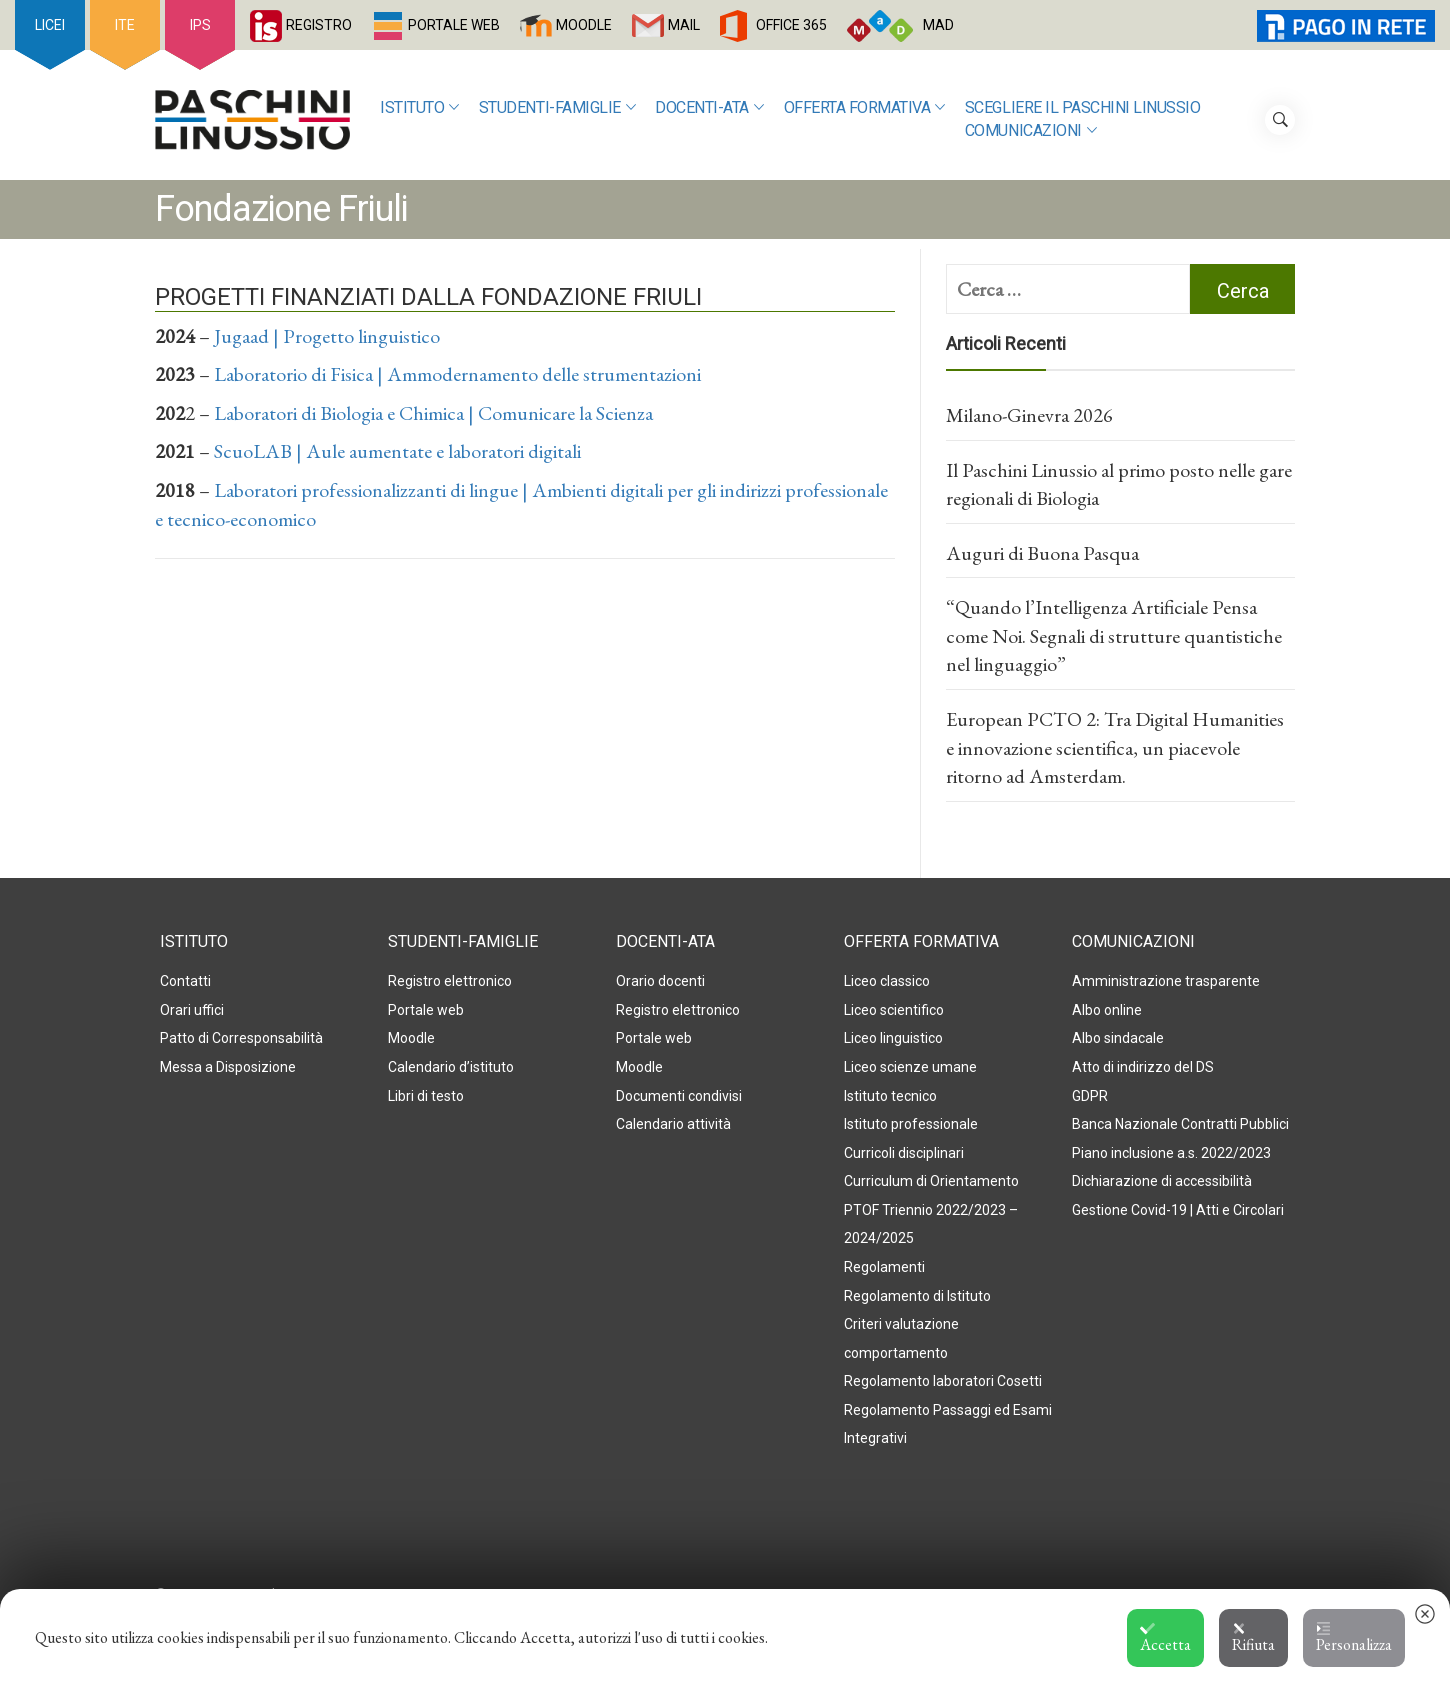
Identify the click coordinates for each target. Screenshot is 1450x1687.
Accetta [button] (1165, 1638)
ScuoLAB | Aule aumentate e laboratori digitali (397, 451)
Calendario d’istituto (451, 1067)
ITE (125, 25)
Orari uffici (192, 1010)
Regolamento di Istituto (917, 1296)
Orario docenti (660, 981)
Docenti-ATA (709, 108)
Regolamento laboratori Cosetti (943, 1381)
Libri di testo (426, 1096)
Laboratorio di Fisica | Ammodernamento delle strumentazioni (457, 374)
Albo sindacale (1118, 1038)
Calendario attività (673, 1124)
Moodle (411, 1038)
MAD (938, 25)
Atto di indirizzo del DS (1143, 1067)
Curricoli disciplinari (904, 1153)
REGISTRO (319, 25)
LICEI (50, 25)
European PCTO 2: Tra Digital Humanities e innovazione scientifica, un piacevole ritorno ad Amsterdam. (1115, 747)
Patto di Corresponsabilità (241, 1038)
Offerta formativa (864, 108)
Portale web (426, 1010)
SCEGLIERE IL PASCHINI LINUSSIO (1083, 107)
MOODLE (584, 25)
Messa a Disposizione (228, 1067)
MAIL (684, 25)
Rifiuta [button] (1253, 1638)
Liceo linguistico (893, 1038)
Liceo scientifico (894, 1010)
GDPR (1090, 1096)
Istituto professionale (911, 1124)
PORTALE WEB (454, 25)
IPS (200, 25)
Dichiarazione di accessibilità (1162, 1181)
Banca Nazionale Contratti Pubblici (1180, 1124)
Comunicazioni (1030, 131)
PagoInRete (1308, 25)
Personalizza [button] (1354, 1638)
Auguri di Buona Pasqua (1042, 553)
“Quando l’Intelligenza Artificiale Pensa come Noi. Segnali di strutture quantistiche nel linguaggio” (1114, 635)
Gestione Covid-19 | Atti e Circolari (1178, 1210)
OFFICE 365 (791, 25)
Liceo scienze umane (910, 1067)
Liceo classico (887, 981)
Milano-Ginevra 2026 (1029, 415)
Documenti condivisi (679, 1096)
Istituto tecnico (890, 1096)
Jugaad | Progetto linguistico (327, 336)
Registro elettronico (450, 981)
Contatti (185, 981)
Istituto (419, 108)
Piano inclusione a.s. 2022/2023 (1171, 1153)
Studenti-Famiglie (557, 108)
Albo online (1107, 1010)
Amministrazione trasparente (1166, 981)
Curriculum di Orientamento (931, 1181)
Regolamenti (884, 1267)
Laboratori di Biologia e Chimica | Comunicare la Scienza (433, 413)
